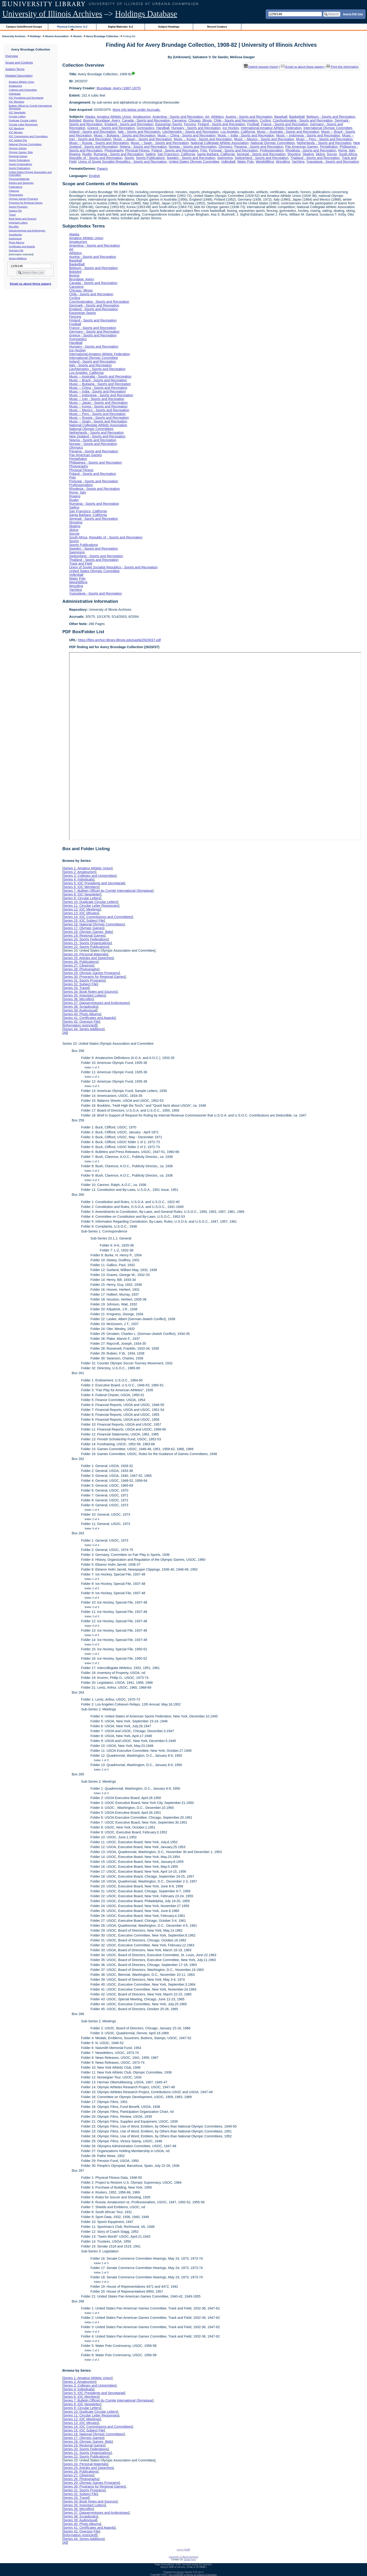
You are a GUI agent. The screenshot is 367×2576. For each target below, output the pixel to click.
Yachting (298, 161)
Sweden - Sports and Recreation (191, 158)
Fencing (190, 124)
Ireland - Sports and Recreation (92, 132)
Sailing (150, 154)
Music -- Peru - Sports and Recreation (324, 139)
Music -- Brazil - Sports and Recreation (98, 380)
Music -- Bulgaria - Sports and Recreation (125, 135)
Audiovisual (15, 238)
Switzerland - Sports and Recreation (261, 158)
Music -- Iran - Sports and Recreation (96, 399)
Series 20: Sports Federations (85, 939)
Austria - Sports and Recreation (248, 117)
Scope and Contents (19, 62)
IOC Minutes (16, 132)
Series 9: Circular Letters (81, 898)
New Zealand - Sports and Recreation (97, 436)
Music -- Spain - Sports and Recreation (160, 143)
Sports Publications (19, 168)
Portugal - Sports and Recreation (233, 150)
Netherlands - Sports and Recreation (324, 143)
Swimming (225, 158)
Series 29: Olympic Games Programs (91, 973)
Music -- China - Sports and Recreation (187, 135)
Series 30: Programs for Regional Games (94, 977)
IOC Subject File (18, 140)
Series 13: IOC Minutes (80, 913)
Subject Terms (15, 69)
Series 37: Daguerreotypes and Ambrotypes (95, 1003)
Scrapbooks (15, 234)
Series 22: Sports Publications (85, 947)
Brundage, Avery (107, 120)
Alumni (77, 36)
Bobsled (75, 120)
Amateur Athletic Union (21, 81)
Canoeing (179, 120)
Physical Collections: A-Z (72, 26)
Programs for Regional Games (26, 202)
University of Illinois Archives (52, 13)
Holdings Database (146, 13)
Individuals (15, 93)
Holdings (35, 36)
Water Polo (245, 161)
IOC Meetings (16, 128)
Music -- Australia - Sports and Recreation (288, 132)
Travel (12, 214)
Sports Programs (18, 206)
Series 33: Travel (75, 988)
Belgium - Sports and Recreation (331, 117)
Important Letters (18, 222)
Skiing (320, 154)
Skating (308, 154)
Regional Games (18, 156)
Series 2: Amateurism (79, 872)
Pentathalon (329, 146)
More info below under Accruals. (137, 110)
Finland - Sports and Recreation (221, 124)
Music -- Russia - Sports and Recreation (99, 143)
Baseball (280, 117)
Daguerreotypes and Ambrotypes (27, 230)
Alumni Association (57, 36)
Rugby (87, 154)
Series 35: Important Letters (84, 995)
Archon (180, 2572)
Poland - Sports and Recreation (174, 150)
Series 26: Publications (80, 962)
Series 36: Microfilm (78, 999)
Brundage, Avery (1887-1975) (119, 88)
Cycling (265, 120)
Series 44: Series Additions (83, 1029)
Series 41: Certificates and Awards (89, 1018)
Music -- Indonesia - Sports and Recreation (308, 135)
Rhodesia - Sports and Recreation (311, 150)
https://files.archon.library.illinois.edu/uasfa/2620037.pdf (119, 640)
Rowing (74, 154)
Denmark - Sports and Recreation (94, 305)
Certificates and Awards (22, 246)
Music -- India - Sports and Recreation (245, 135)
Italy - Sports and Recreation (139, 132)
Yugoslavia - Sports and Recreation (332, 161)
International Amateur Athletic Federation (271, 128)
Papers (102, 168)
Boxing (88, 120)
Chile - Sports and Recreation (236, 120)
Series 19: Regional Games (83, 935)
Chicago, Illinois (200, 120)
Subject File (15, 210)
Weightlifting (265, 161)
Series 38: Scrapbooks (80, 1006)
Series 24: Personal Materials (85, 954)
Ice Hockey (230, 128)
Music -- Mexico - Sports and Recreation (264, 139)
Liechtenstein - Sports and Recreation (190, 132)
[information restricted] (79, 1025)
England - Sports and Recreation (128, 124)
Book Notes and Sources (23, 218)
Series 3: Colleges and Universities (89, 876)
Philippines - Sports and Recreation (95, 462)
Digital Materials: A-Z (120, 26)
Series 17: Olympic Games (83, 928)
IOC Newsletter (17, 112)
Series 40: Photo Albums (81, 1014)
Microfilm (14, 226)
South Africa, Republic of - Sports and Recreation (106, 537)
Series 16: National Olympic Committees (93, 924)
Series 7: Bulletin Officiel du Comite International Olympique (107, 890)
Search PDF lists (353, 13)
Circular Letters (17, 116)
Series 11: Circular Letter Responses (90, 905)
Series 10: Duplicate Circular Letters (90, 902)
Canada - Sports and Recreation (146, 120)
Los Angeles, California (237, 132)
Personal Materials (19, 178)
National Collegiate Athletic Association (220, 143)
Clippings (14, 190)
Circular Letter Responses (23, 124)
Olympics (225, 146)
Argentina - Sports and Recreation (177, 117)
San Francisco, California (176, 154)
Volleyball (228, 161)
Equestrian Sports (168, 124)
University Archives (13, 36)
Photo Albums (16, 242)
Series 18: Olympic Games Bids (87, 932)
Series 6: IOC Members (80, 887)
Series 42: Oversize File (81, 1021)
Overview (11, 56)
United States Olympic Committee (194, 161)
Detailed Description (19, 75)
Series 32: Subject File (80, 984)
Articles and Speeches (21, 182)
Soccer (332, 154)
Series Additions (18, 258)
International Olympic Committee (327, 128)
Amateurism (15, 85)
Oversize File (16, 250)
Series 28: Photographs (80, 969)
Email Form (190, 2559)
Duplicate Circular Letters (23, 120)
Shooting (294, 154)
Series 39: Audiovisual (79, 1010)
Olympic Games (18, 148)
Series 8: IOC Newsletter (81, 894)
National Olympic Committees (25, 144)
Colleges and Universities (23, 89)
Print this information (342, 67)
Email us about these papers (30, 283)
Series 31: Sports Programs (84, 980)
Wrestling (283, 161)
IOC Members (16, 101)
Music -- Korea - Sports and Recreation (203, 139)
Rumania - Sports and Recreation (119, 154)
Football (253, 124)
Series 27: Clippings (78, 965)
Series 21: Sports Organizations (87, 943)
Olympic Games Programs (23, 198)
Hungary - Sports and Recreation (195, 128)
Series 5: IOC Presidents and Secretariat (93, 883)
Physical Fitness (137, 150)
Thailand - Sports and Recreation (315, 158)
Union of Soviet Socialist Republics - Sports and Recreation (122, 161)
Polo (203, 150)
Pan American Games (301, 146)
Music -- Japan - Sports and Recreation (142, 139)
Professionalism (272, 150)
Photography (113, 150)
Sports (129, 158)
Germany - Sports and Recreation (94, 331)
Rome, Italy (346, 150)
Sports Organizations (20, 164)
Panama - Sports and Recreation (258, 146)
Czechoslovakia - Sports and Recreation (303, 120)
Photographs (16, 194)
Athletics (217, 117)
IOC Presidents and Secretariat (26, 97)
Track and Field (80, 563)
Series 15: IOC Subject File (83, 920)
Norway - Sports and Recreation (193, 146)
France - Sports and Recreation (284, 124)
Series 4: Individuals (78, 879)
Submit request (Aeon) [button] (261, 67)
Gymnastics (145, 128)
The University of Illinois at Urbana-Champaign (193, 2574)
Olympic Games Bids (21, 152)
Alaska (90, 117)
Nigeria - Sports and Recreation (143, 146)
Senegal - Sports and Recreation (261, 154)
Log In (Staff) (183, 2549)
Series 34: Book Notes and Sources (90, 992)
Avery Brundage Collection (102, 36)
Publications (15, 186)
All (65, 1033)
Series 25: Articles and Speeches (88, 958)
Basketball (297, 117)
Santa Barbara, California (216, 154)
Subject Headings (169, 26)
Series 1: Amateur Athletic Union (87, 868)
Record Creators (217, 26)
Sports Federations (19, 160)
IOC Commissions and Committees (28, 136)
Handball (162, 128)
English (94, 176)
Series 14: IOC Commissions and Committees (97, 917)
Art (207, 117)
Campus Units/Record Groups (24, 26)
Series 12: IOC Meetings (81, 909)
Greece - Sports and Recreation (111, 128)
